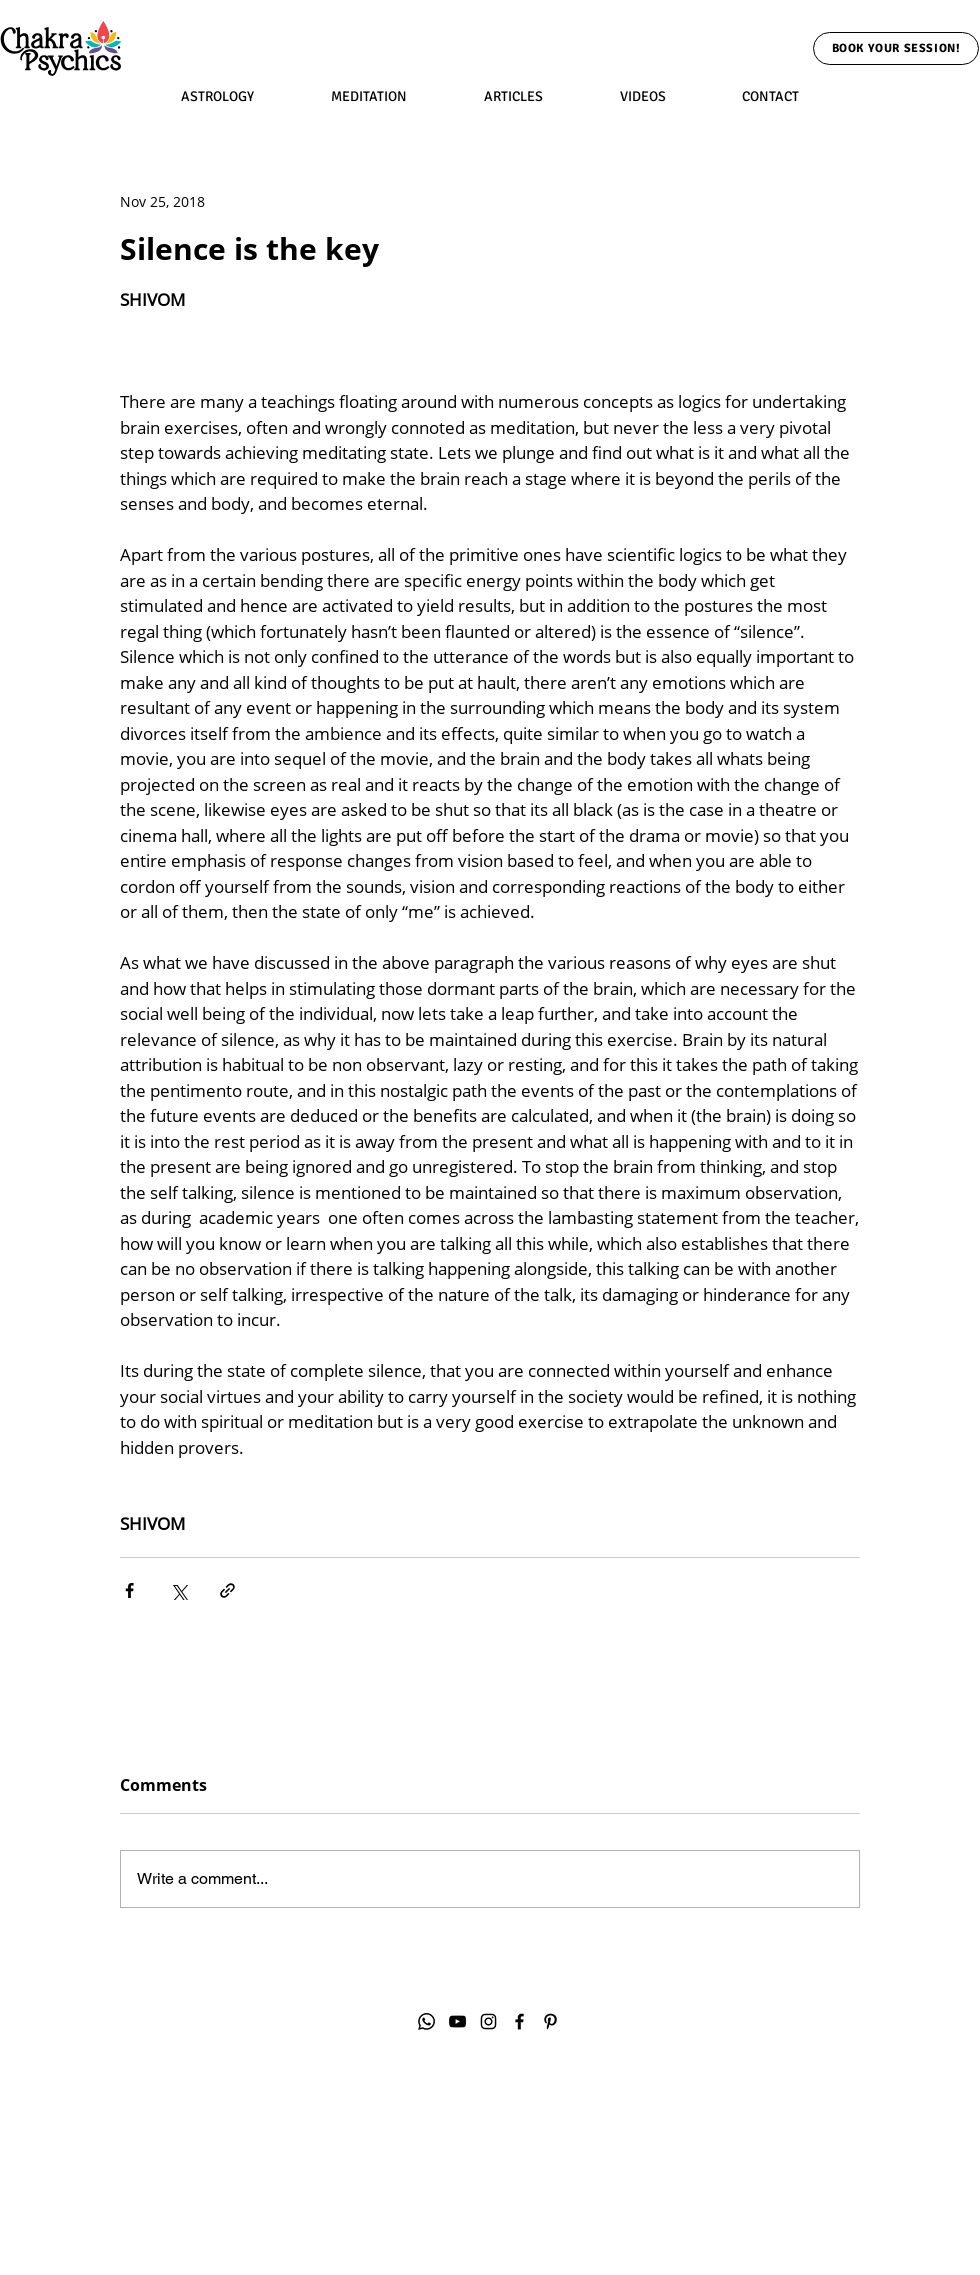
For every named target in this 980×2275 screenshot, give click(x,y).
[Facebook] (519, 2021)
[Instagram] (488, 2021)
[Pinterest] (550, 2021)
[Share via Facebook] (129, 1590)
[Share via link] (227, 1590)
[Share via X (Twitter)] (178, 1590)
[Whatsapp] (426, 2021)
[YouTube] (457, 2021)
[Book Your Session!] (896, 48)
